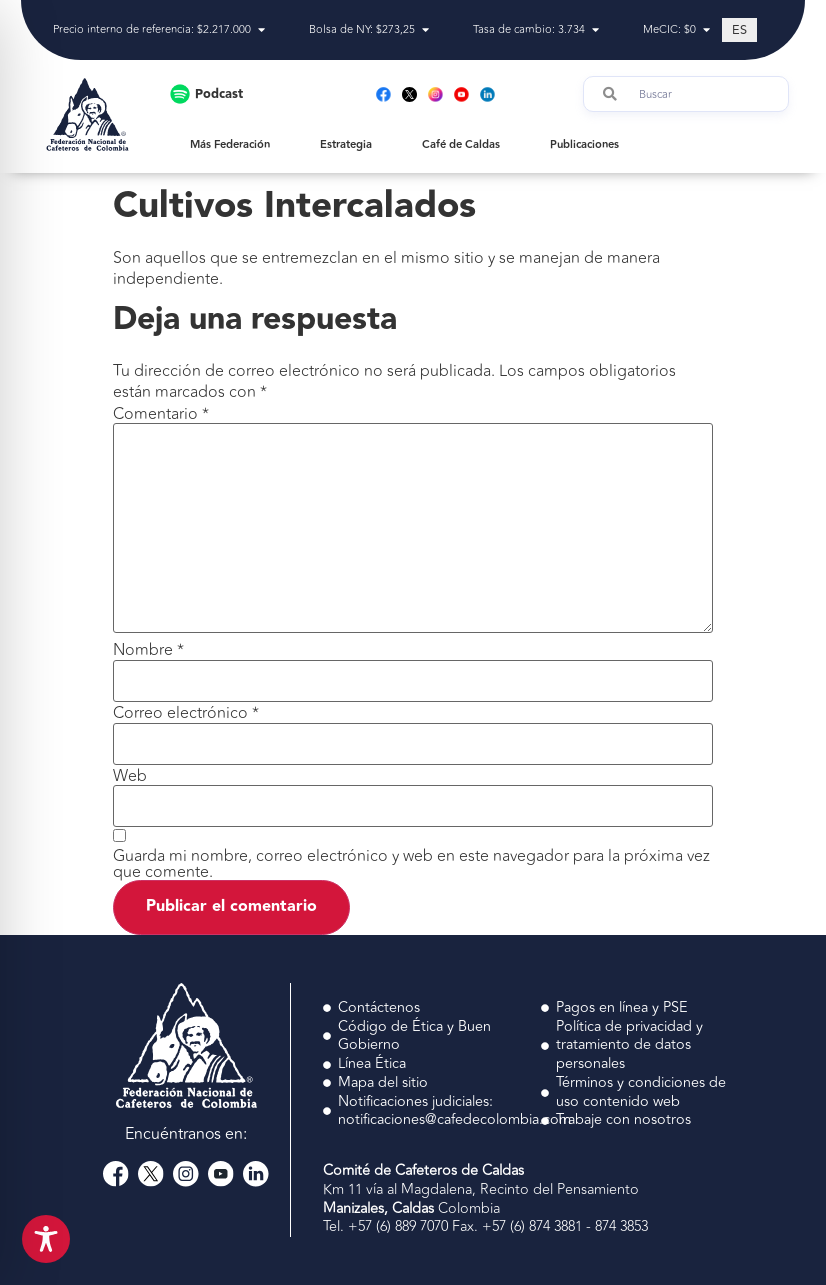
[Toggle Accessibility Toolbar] (46, 1239)
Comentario (161, 414)
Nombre (148, 650)
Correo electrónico (186, 713)
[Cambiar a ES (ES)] (739, 30)
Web (130, 776)
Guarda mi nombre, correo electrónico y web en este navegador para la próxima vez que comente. (411, 864)
